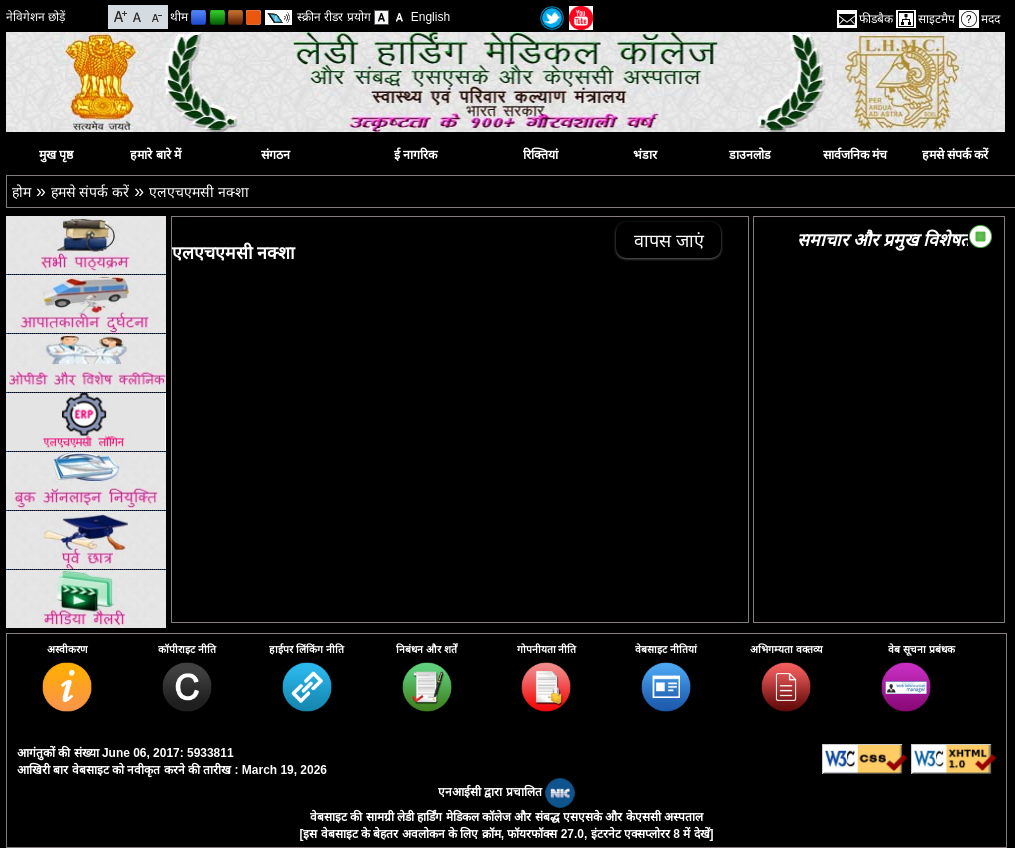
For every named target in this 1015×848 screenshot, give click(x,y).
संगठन (275, 155)
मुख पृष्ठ (56, 155)
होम (21, 192)
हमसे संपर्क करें (955, 155)
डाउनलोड (750, 155)
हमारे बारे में (155, 155)
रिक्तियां (540, 155)
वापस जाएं (669, 241)
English (430, 17)
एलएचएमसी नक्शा (199, 192)
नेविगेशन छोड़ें (35, 17)
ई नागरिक (415, 155)
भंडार (645, 155)
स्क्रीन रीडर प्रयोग (334, 17)
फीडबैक (876, 19)
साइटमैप (936, 19)
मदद (990, 19)
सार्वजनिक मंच (855, 155)
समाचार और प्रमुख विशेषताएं (891, 240)
